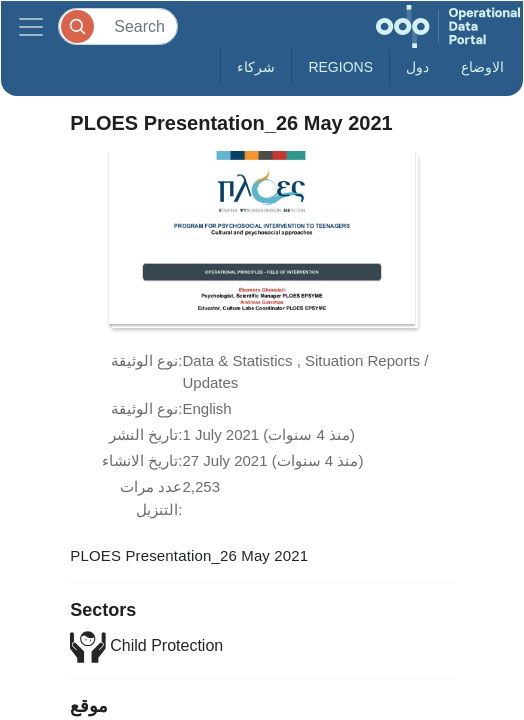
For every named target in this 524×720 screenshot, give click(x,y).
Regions (340, 67)
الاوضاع (482, 67)
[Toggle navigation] (31, 26)
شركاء (256, 67)
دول (417, 67)
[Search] (118, 26)
